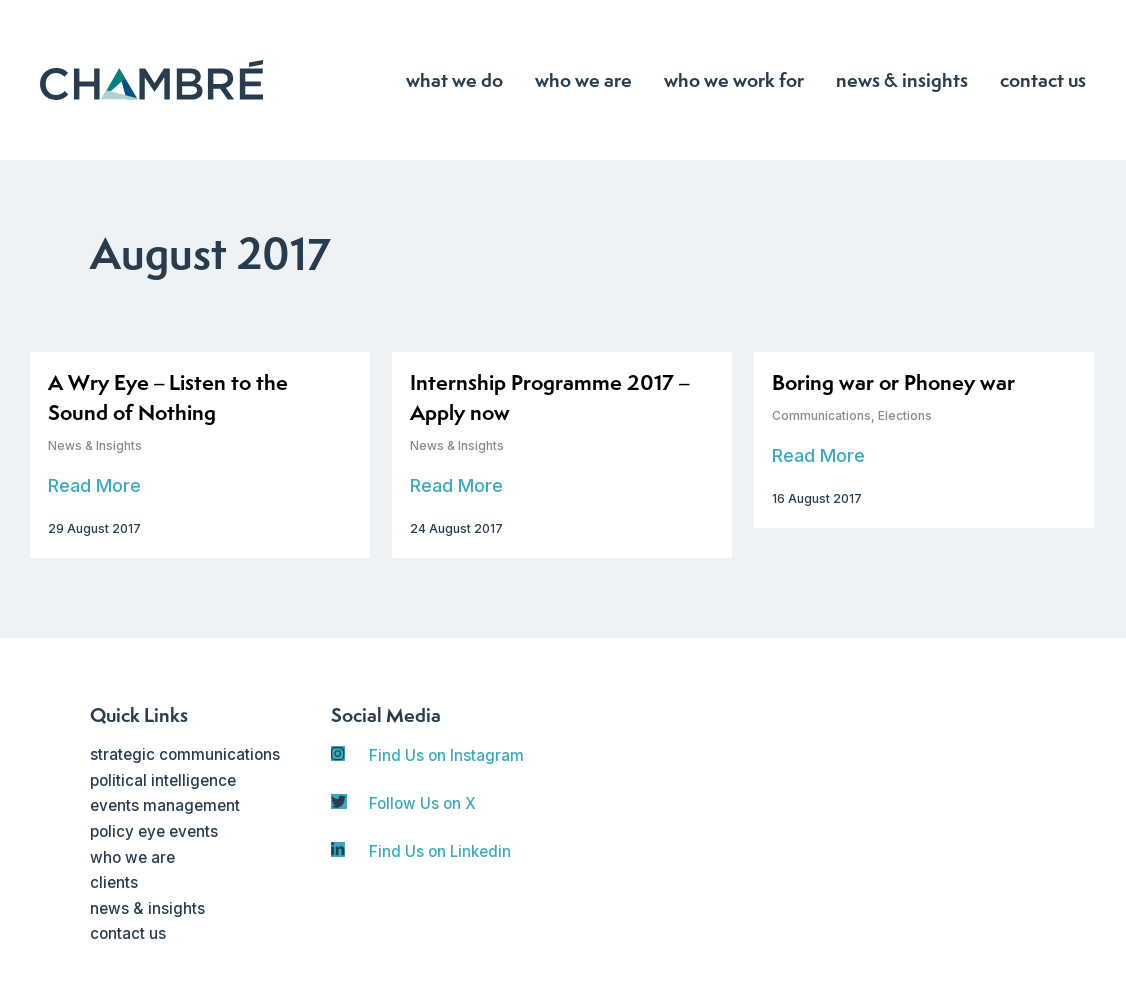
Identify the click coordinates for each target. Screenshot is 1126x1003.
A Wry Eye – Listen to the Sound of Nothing (168, 397)
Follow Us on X (422, 803)
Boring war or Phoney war (893, 382)
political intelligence (163, 780)
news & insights (147, 908)
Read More (94, 485)
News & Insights (95, 445)
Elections (905, 415)
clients (114, 882)
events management (165, 805)
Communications (821, 415)
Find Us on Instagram (446, 755)
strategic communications (185, 754)
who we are (132, 857)
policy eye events (154, 831)
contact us (128, 933)
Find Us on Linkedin (440, 851)
